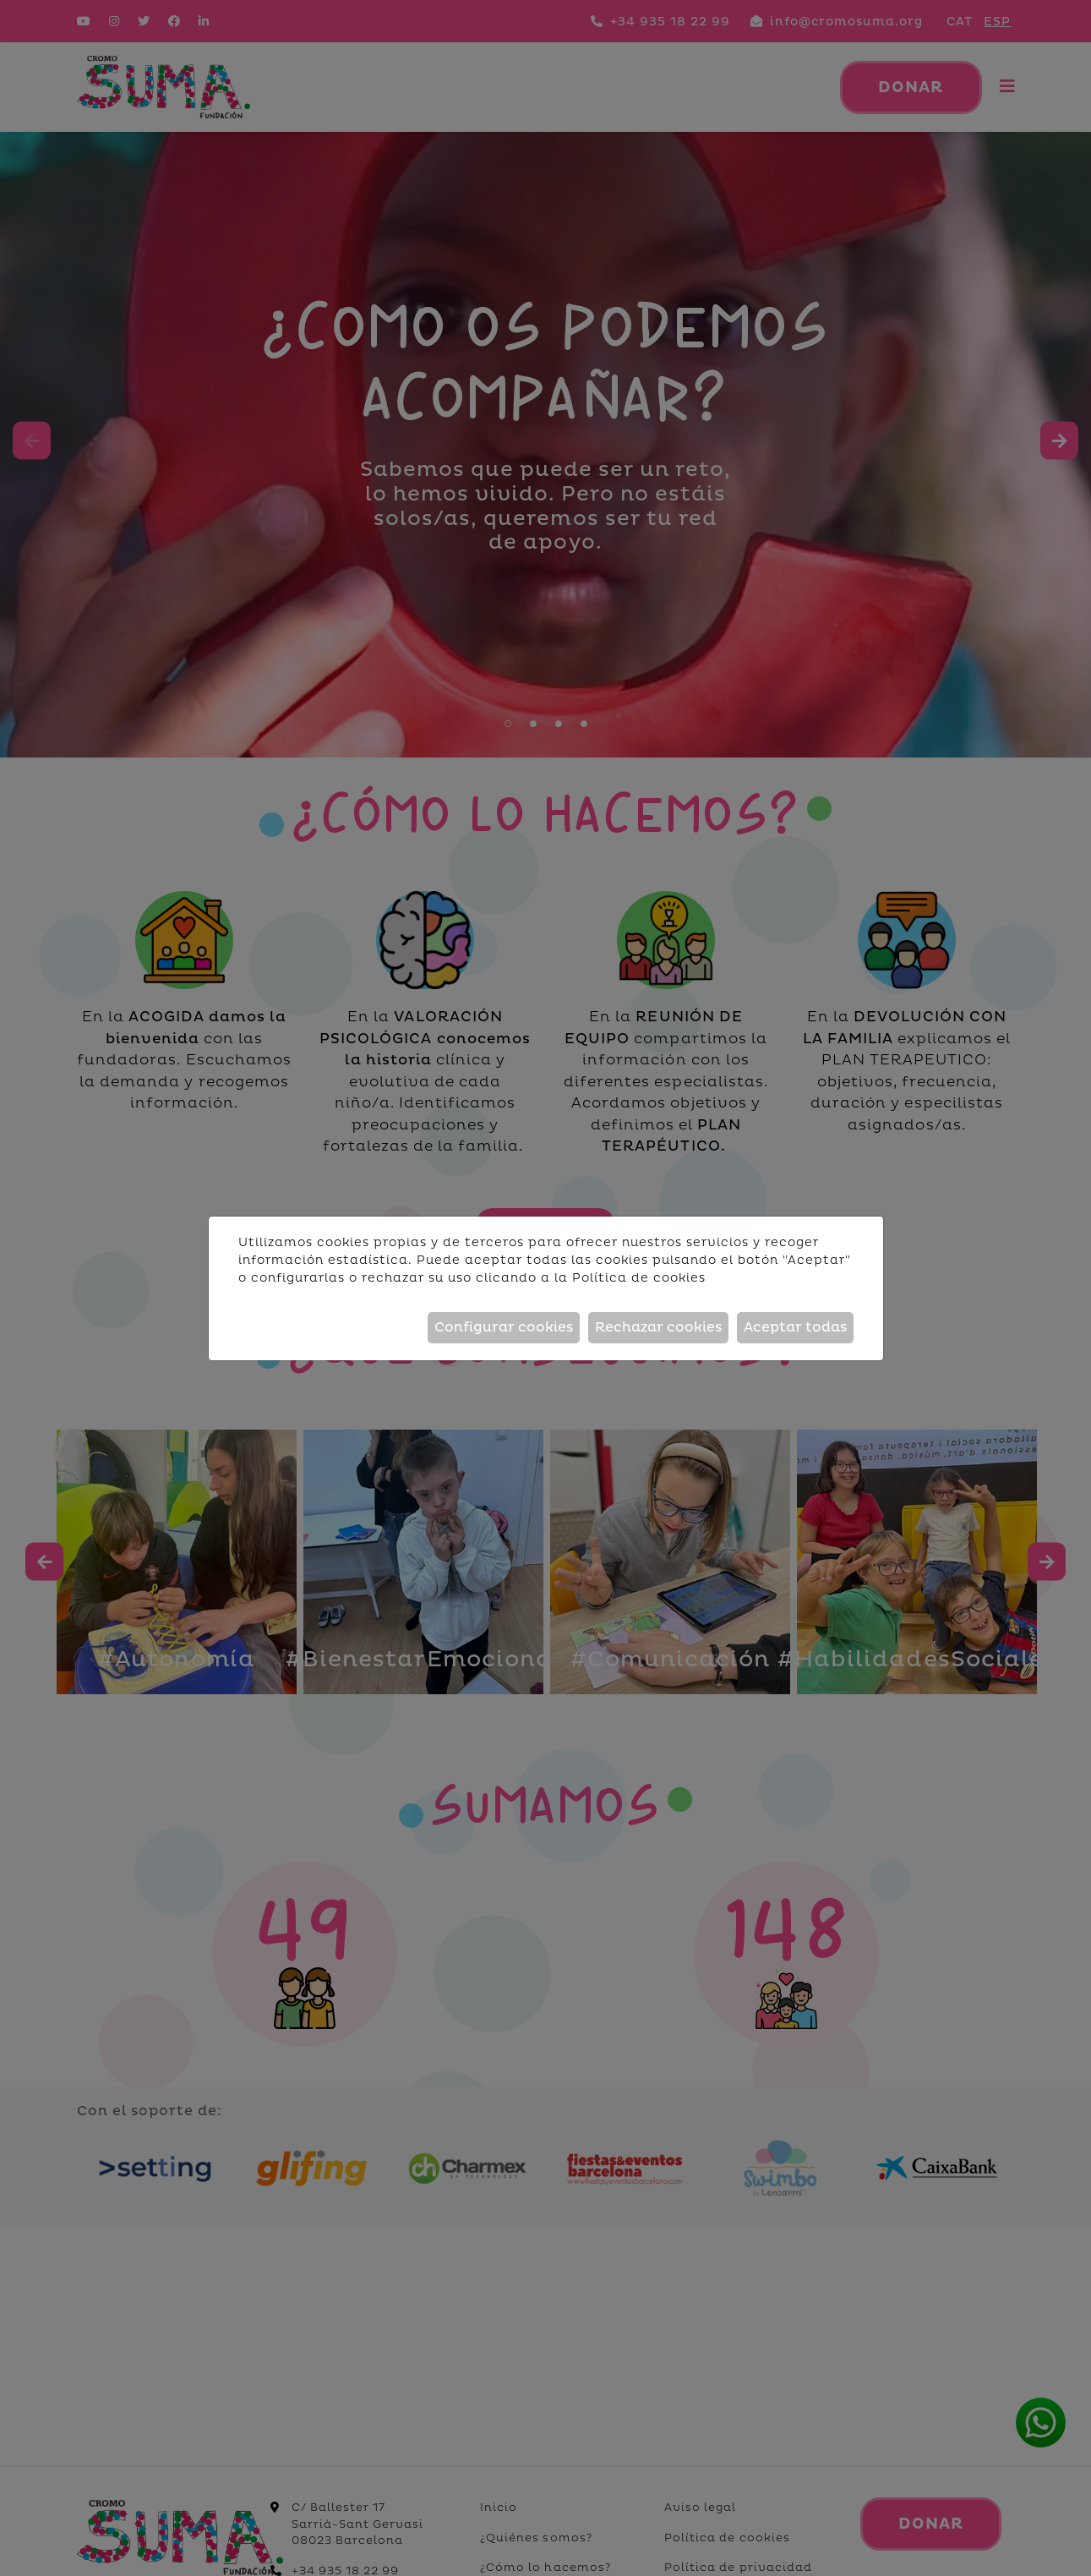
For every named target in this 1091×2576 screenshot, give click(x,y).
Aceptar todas (795, 1327)
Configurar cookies (503, 1327)
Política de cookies (639, 1278)
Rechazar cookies (658, 1327)
